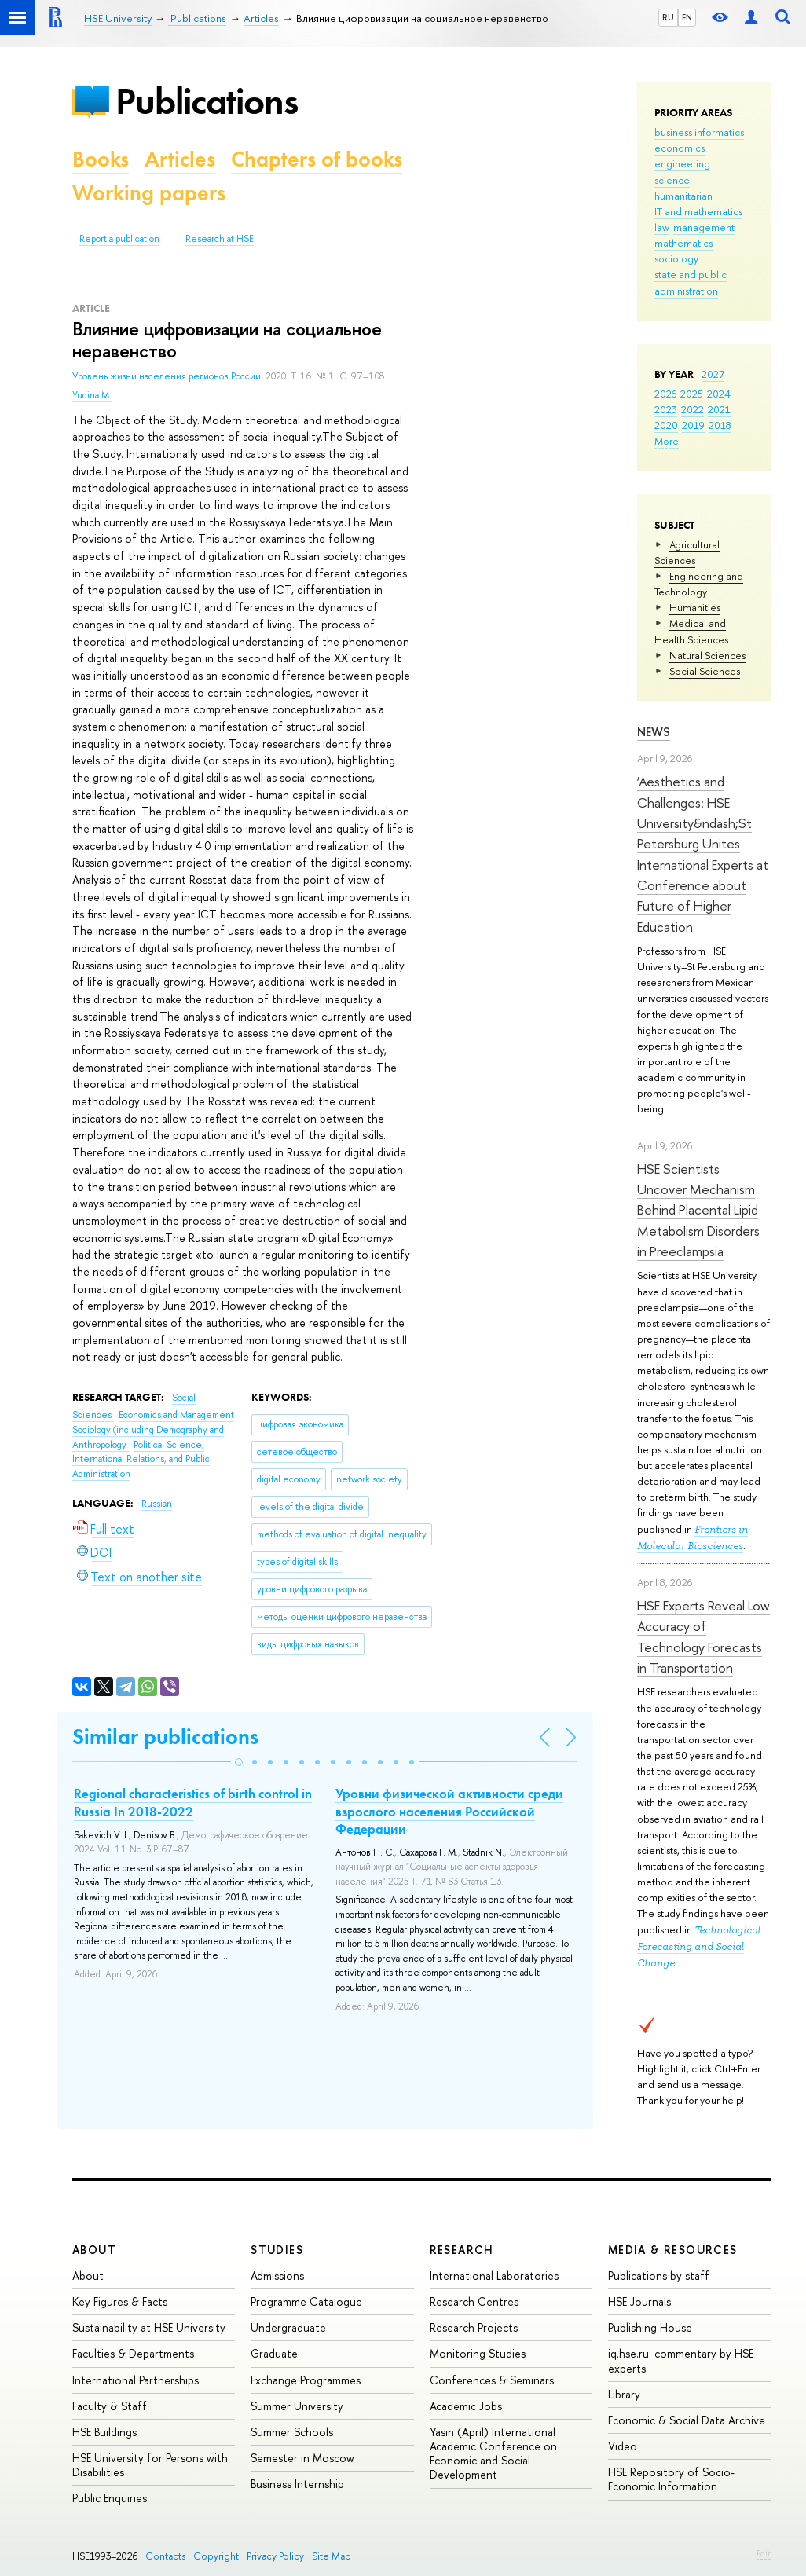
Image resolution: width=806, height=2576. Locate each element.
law (661, 227)
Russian (156, 1503)
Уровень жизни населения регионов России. (169, 376)
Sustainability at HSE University (148, 2327)
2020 (666, 425)
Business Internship (297, 2483)
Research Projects (474, 2327)
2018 (720, 425)
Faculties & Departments (133, 2353)
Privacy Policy (275, 2556)
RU (668, 17)
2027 (713, 374)
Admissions (277, 2275)
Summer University (297, 2405)
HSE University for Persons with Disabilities (150, 2464)
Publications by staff (658, 2275)
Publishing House (650, 2327)
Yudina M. (92, 395)
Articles (180, 159)
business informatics (699, 132)
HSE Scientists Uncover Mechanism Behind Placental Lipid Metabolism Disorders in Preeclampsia (698, 1210)
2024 (719, 394)
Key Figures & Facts (119, 2301)
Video (622, 2446)
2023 (665, 409)
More (666, 441)
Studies (277, 2249)
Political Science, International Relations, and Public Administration (141, 1459)
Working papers (148, 193)
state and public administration (690, 282)
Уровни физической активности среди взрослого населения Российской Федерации (449, 1811)
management (704, 227)
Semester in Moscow (302, 2457)
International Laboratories (494, 2275)
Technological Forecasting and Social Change (698, 1946)
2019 (693, 425)
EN (687, 17)
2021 (719, 409)
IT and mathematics (698, 211)
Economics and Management (176, 1415)
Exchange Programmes (306, 2380)
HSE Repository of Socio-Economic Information (671, 2479)
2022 (692, 409)
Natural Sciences (707, 655)
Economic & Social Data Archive (686, 2420)
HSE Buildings (104, 2431)
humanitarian (683, 196)
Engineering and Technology (698, 584)
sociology (676, 258)
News (653, 732)
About (94, 2249)
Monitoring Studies (478, 2353)
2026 (665, 394)
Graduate (274, 2353)
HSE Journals (639, 2301)
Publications (206, 101)
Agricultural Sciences (687, 552)
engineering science (682, 171)
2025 (691, 394)
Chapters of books (316, 159)
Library (624, 2394)
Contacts (165, 2556)
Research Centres (474, 2301)
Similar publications (165, 1736)
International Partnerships (135, 2380)
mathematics (683, 243)
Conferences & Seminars (492, 2380)
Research (462, 2249)
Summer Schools (292, 2431)
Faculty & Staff (109, 2405)
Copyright (216, 2556)
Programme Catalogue (306, 2301)
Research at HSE (219, 239)
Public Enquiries (109, 2497)
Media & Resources (673, 2249)
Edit (764, 2553)
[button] (239, 1762)
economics (679, 148)
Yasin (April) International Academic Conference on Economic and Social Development (493, 2453)
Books (100, 159)
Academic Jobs (466, 2405)
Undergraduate (288, 2327)
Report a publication (119, 239)
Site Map (331, 2556)
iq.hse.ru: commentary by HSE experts (680, 2360)
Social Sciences (704, 671)
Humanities (694, 607)
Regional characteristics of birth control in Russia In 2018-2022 (193, 1802)
